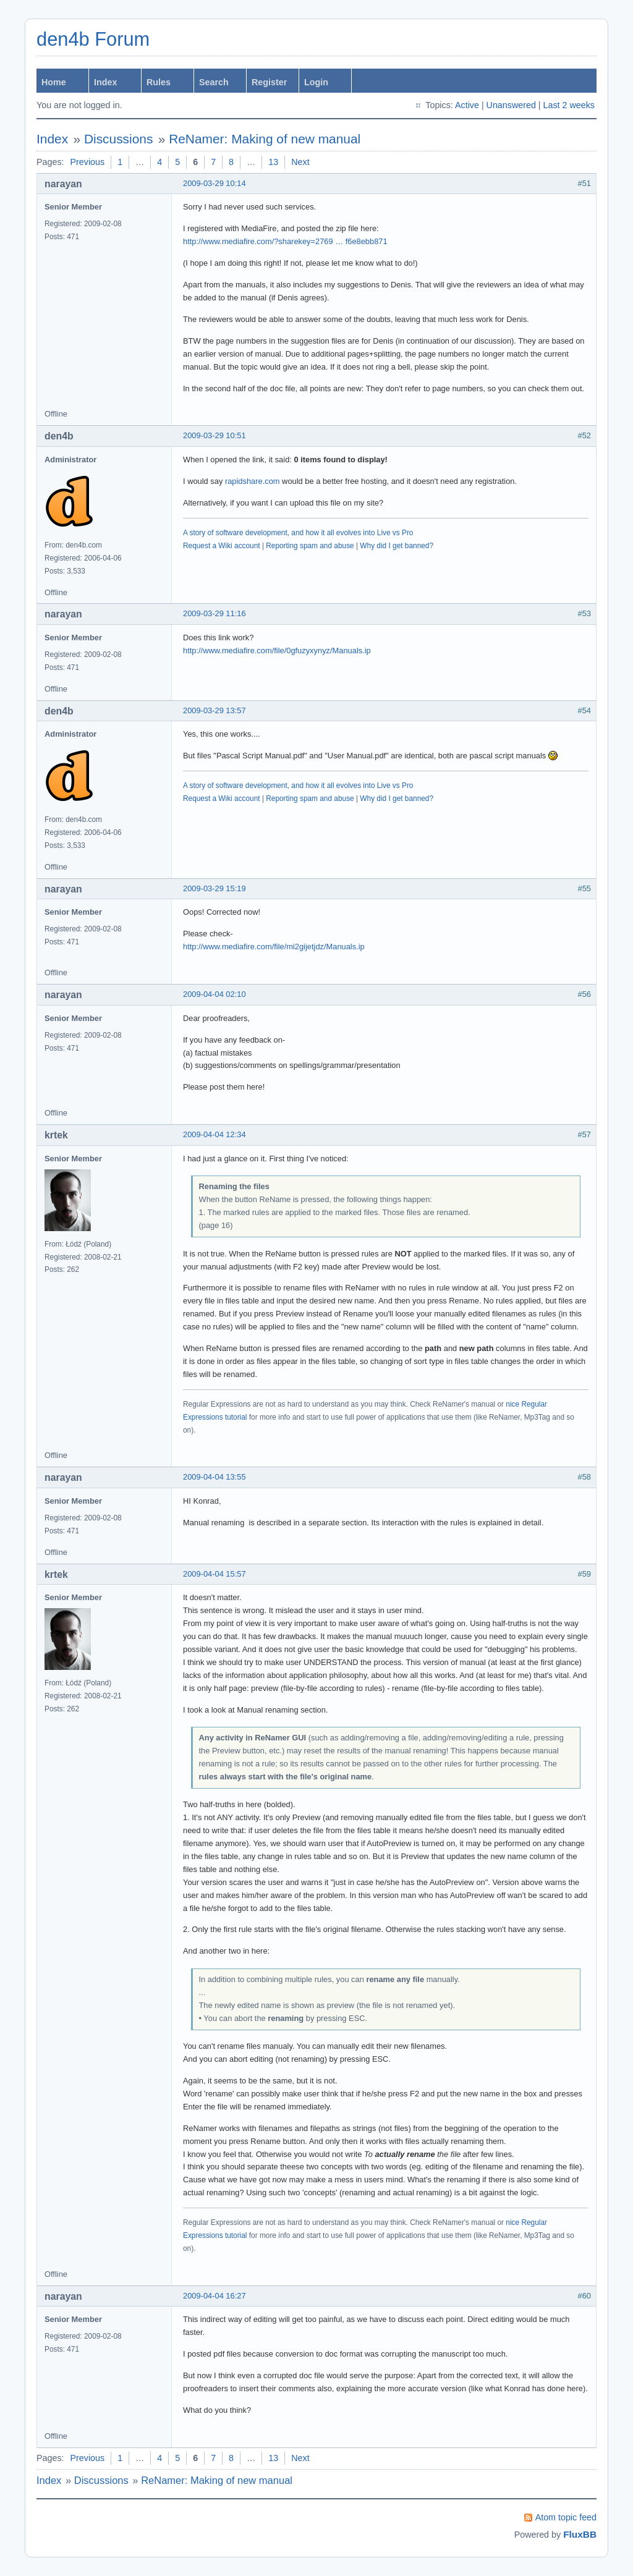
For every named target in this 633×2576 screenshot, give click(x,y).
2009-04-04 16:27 (214, 2295)
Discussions (118, 139)
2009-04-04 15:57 (214, 1573)
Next (300, 162)
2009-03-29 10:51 (214, 435)
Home (53, 82)
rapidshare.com (252, 481)
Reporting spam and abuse (310, 545)
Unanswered (511, 105)
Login (316, 82)
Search (214, 82)
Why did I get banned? (396, 545)
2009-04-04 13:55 (214, 1476)
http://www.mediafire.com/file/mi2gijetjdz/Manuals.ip (274, 946)
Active (467, 105)
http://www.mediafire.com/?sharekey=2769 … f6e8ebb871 (285, 241)
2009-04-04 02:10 (214, 994)
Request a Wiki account (221, 545)
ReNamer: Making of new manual (264, 139)
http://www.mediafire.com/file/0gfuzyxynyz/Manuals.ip (277, 650)
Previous (87, 162)
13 (273, 162)
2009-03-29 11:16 (214, 613)
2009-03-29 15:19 (214, 888)
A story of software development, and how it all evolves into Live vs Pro (298, 532)
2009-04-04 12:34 (214, 1134)
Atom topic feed (566, 2517)
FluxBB (580, 2534)
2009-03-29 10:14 (214, 183)
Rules (159, 82)
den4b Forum (93, 39)
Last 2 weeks (569, 105)
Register (269, 82)
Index (105, 82)
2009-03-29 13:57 (214, 710)
